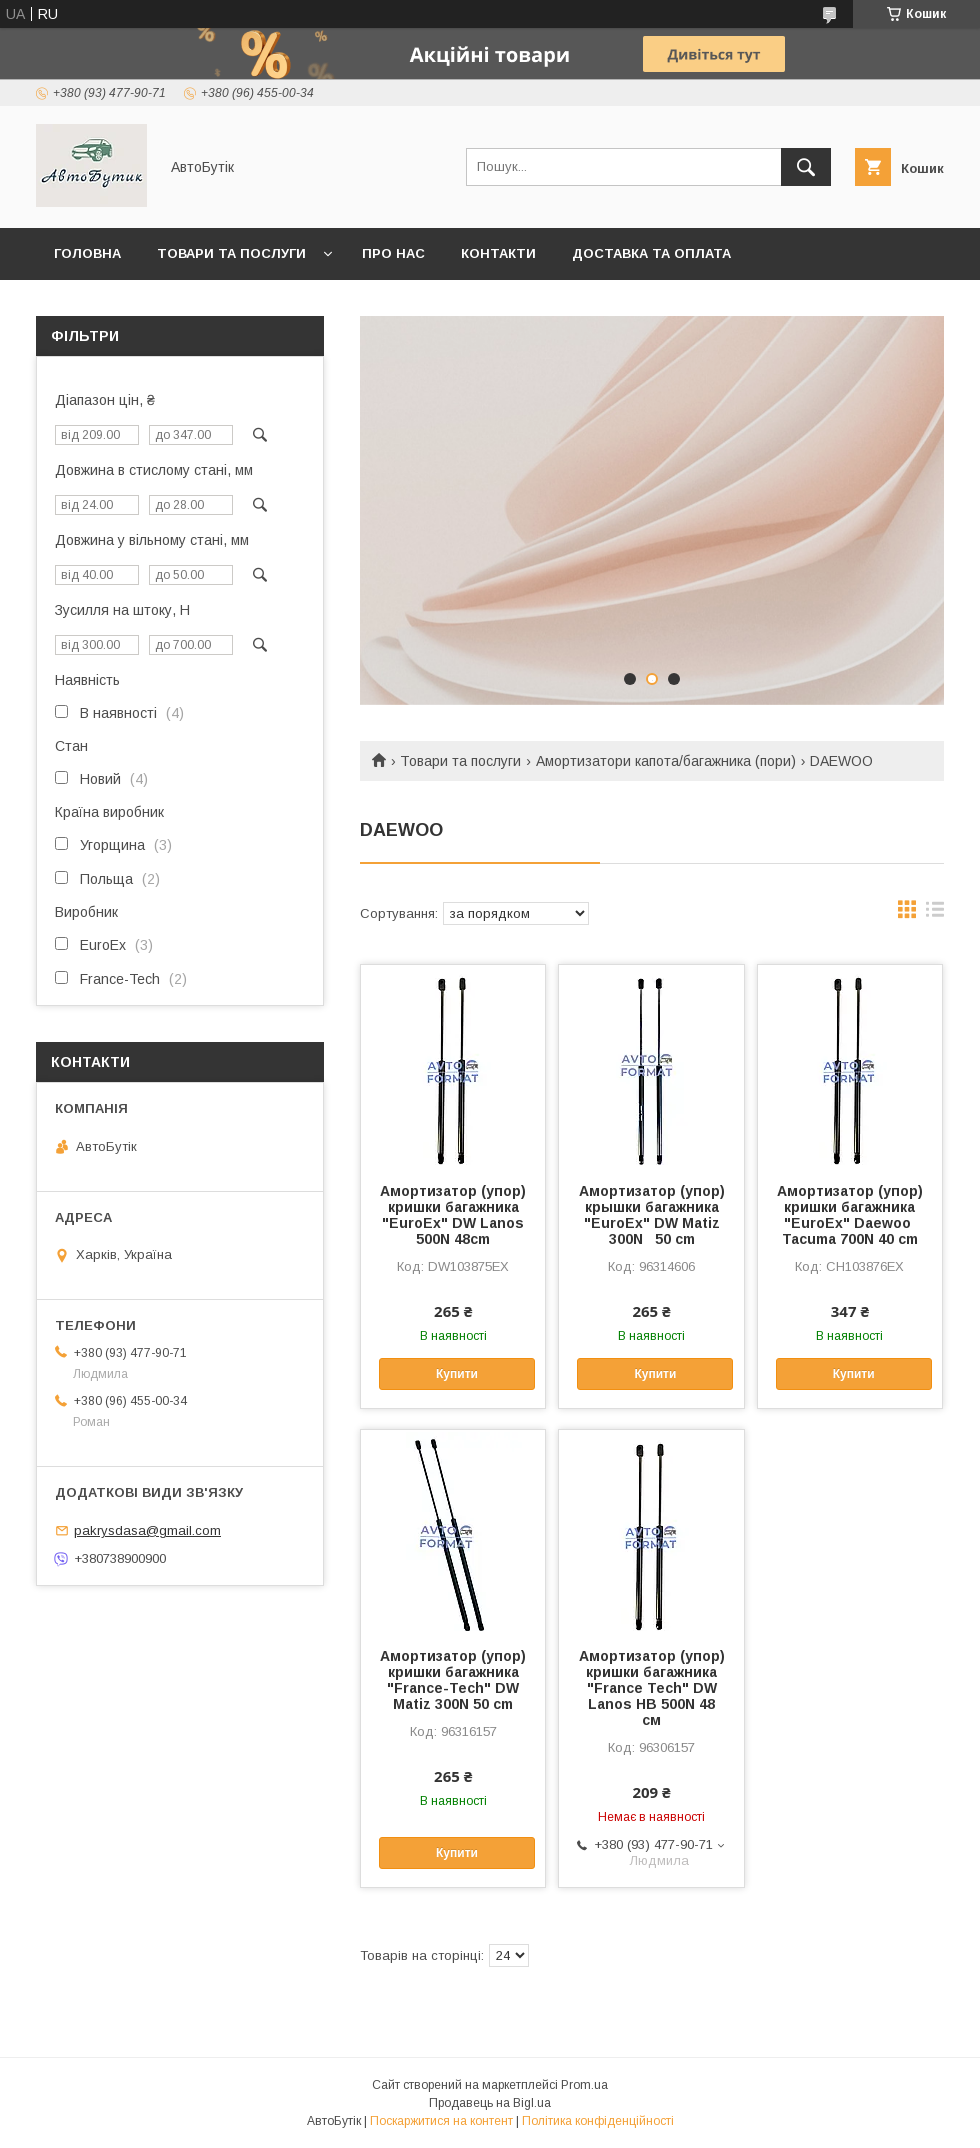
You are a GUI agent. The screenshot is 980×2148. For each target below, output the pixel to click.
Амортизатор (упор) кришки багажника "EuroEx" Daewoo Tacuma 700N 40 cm (850, 1215)
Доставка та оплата (651, 253)
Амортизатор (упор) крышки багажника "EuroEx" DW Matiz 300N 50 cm (652, 1215)
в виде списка (935, 914)
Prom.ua (584, 2085)
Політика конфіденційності (598, 2121)
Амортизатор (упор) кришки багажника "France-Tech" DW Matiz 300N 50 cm (453, 1680)
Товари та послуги (231, 253)
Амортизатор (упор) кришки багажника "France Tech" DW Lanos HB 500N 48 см (652, 1688)
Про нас (393, 253)
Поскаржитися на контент (441, 2121)
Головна (87, 253)
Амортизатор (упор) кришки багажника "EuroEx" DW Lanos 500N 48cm (453, 1215)
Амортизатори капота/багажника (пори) (666, 761)
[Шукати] (806, 167)
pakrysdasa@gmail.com (147, 1530)
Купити (457, 1374)
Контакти (498, 253)
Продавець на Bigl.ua (490, 2103)
